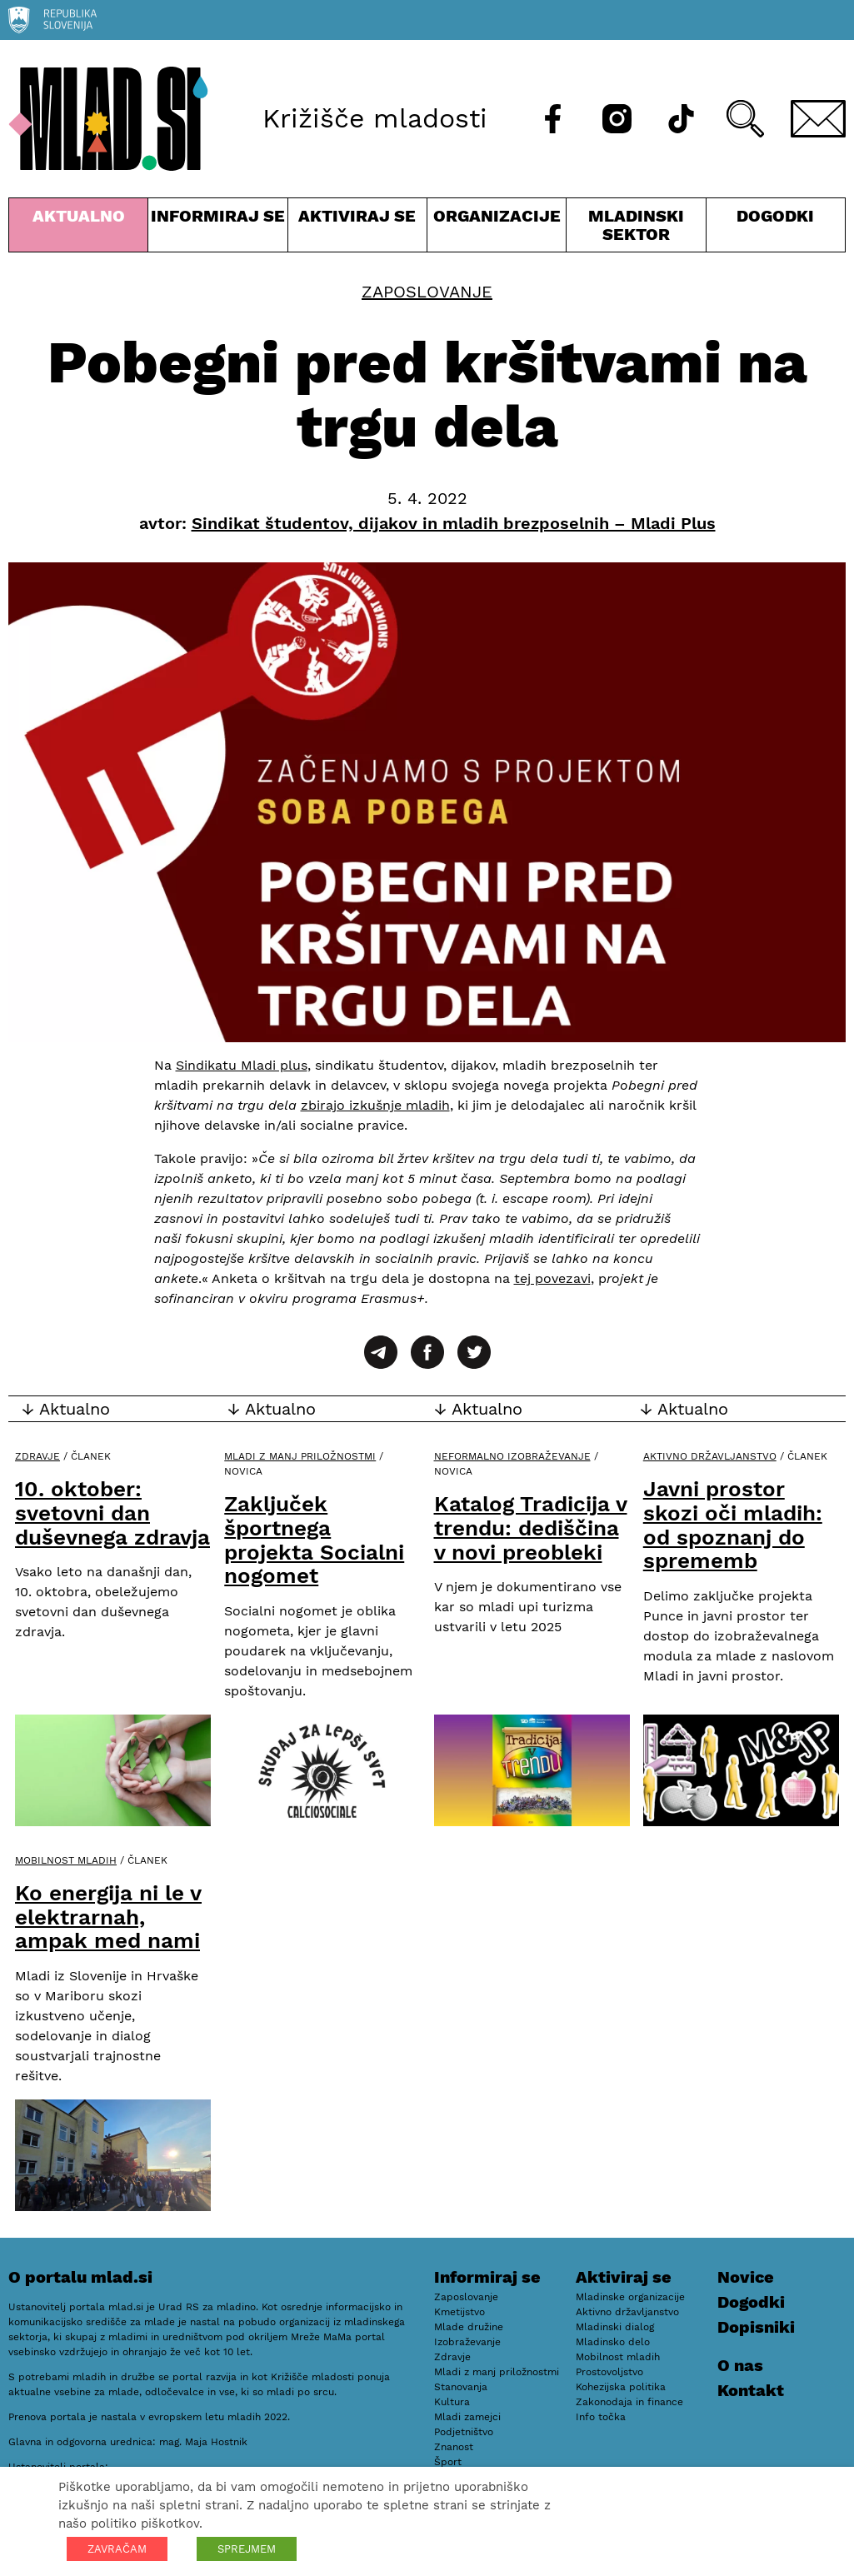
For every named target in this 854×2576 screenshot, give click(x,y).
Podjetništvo (463, 2432)
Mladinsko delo (613, 2342)
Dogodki (775, 216)
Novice (745, 2277)
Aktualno (78, 229)
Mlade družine (468, 2327)
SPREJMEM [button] (246, 2549)
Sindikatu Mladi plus (241, 1065)
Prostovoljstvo (609, 2372)
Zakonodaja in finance (629, 2402)
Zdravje (37, 1456)
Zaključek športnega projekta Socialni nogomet (314, 1539)
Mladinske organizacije (630, 2297)
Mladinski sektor (636, 229)
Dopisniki (756, 2327)
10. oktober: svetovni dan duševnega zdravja (112, 1512)
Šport (448, 2462)
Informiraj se (217, 229)
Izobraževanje (467, 2342)
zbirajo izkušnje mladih (375, 1105)
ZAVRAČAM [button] (117, 2549)
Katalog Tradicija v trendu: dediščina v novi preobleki (530, 1527)
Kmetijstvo (459, 2312)
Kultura (452, 2402)
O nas (740, 2365)
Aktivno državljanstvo (710, 1456)
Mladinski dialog (615, 2327)
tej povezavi (552, 1278)
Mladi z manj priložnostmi (300, 1456)
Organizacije (496, 229)
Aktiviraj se (357, 229)
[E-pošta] (818, 118)
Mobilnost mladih (66, 1860)
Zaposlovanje (427, 292)
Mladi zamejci (467, 2417)
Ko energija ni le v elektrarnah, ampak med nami (108, 1916)
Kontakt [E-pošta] (750, 2390)
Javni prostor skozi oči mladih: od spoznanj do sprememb (732, 1524)
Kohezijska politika (621, 2387)
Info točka (601, 2417)
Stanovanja (460, 2387)
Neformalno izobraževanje (512, 1456)
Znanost (453, 2447)
